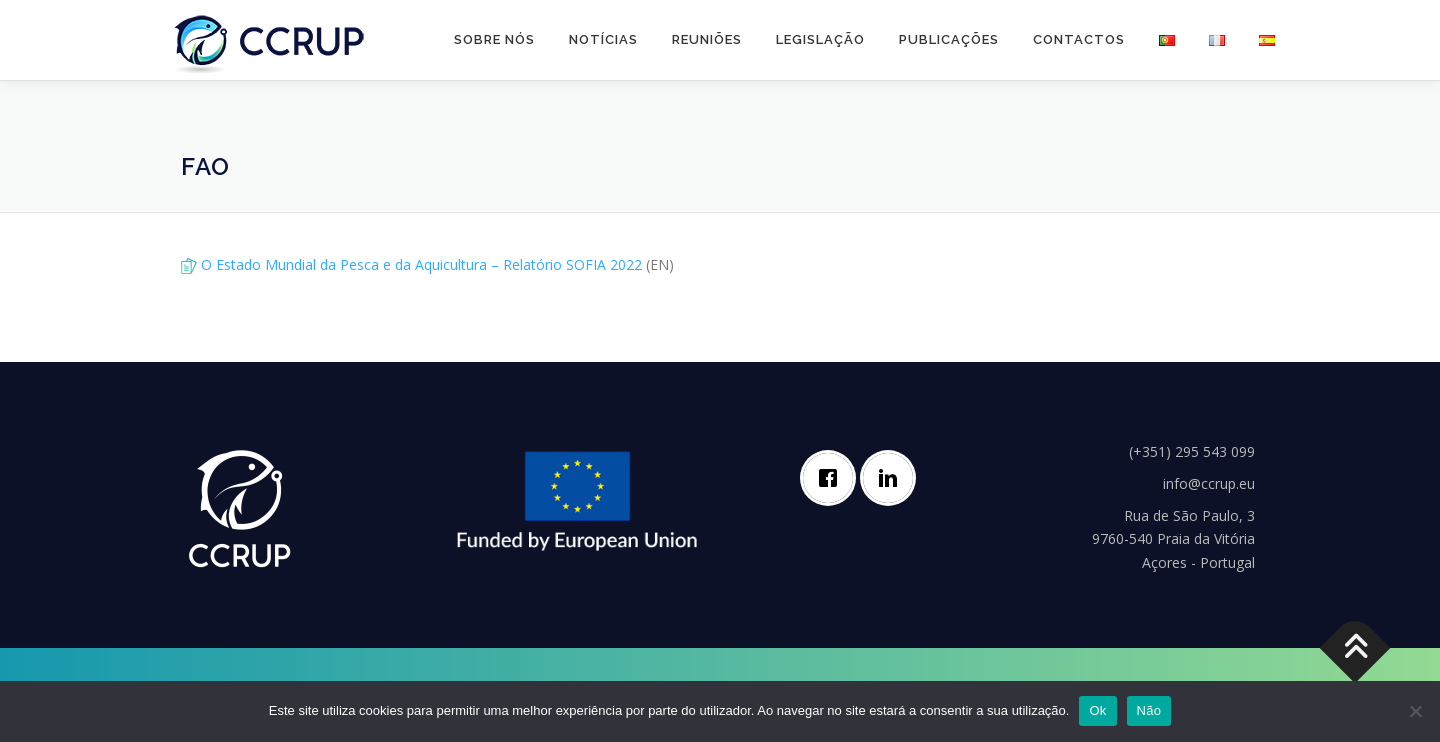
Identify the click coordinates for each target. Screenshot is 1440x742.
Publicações (949, 39)
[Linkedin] (893, 478)
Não (1149, 710)
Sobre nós (494, 39)
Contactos (1079, 39)
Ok (1097, 710)
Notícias (603, 39)
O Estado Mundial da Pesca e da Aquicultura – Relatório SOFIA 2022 (421, 264)
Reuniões (707, 39)
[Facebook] (833, 478)
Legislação (820, 39)
